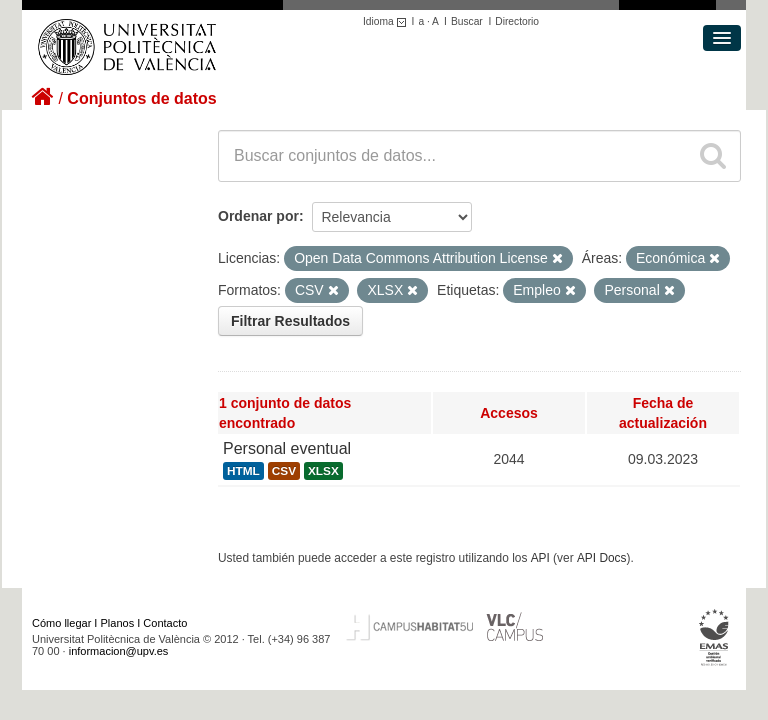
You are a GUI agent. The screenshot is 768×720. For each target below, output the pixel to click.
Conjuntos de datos (141, 98)
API (540, 558)
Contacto (165, 623)
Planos (118, 623)
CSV (284, 471)
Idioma (387, 21)
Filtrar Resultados (290, 321)
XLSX (323, 471)
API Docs (602, 558)
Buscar (467, 21)
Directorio (517, 21)
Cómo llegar (61, 623)
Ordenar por (258, 216)
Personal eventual (287, 448)
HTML (243, 471)
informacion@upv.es (119, 651)
